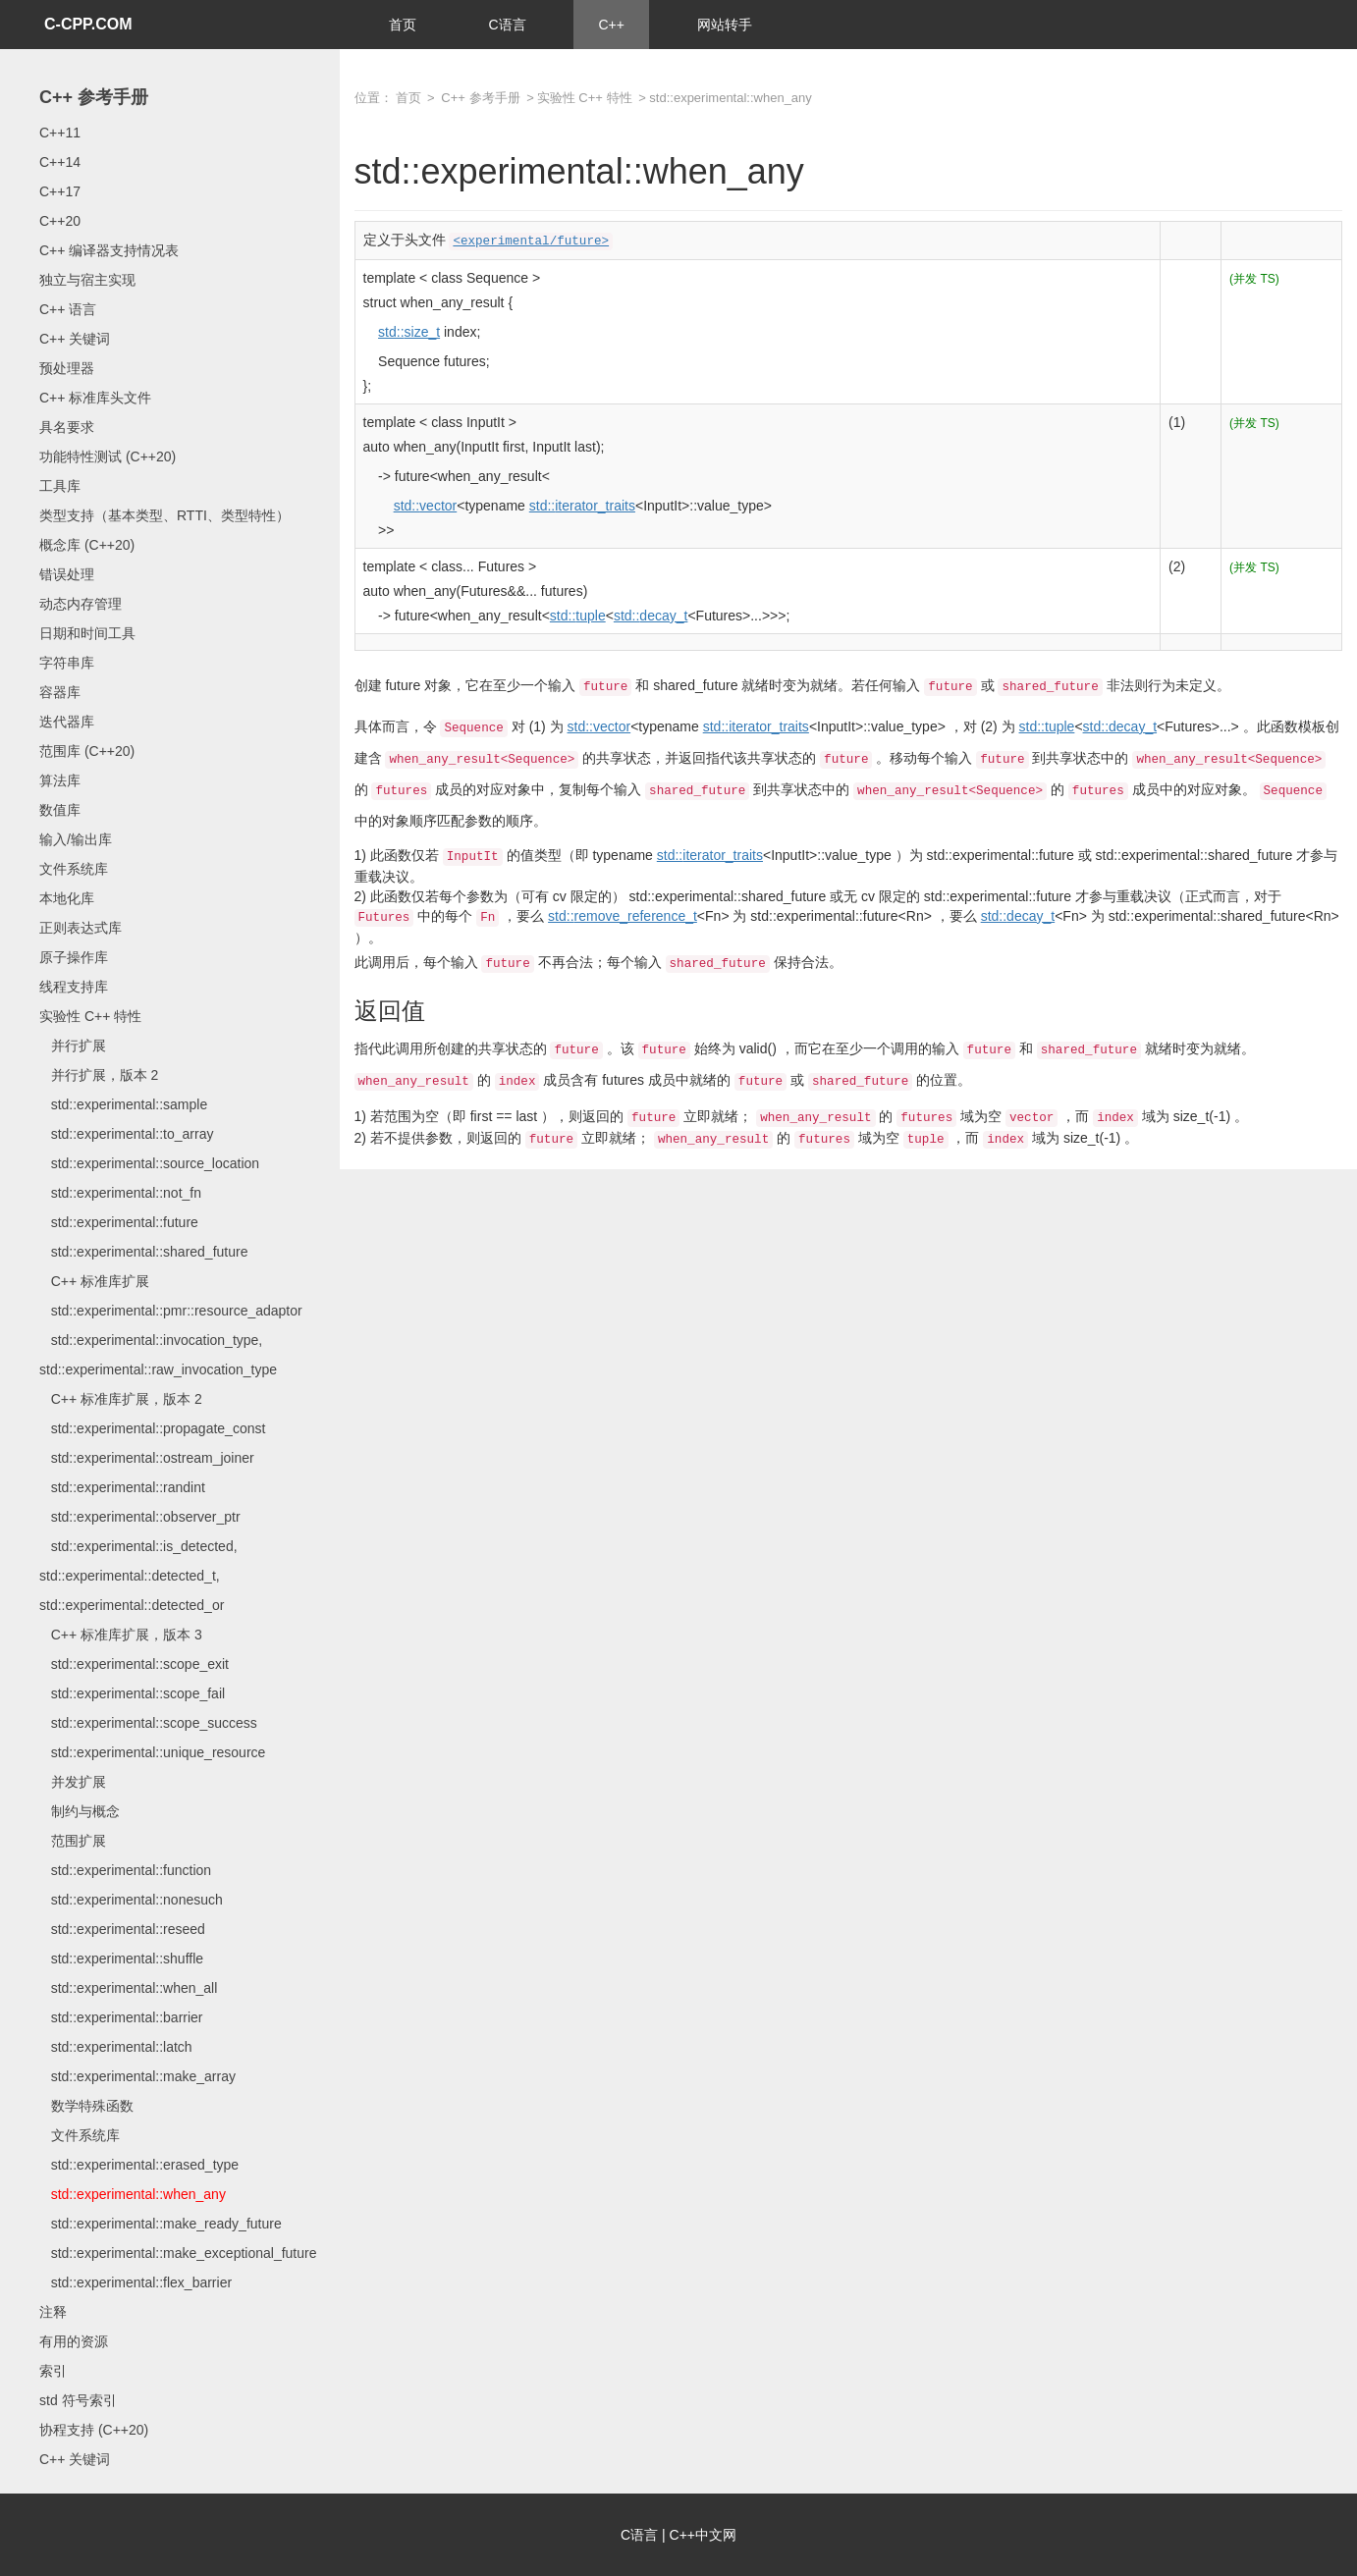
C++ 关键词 (74, 339)
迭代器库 (66, 721)
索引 (53, 2371)
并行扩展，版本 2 (98, 1075)
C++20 (60, 221)
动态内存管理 (80, 604)
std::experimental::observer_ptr (140, 1517)
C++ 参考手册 (93, 97)
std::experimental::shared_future (143, 1252)
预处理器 (66, 368)
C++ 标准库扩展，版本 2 (120, 1399)
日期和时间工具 (87, 633)
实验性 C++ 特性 (90, 1016)
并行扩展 (72, 1045)
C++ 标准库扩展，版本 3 (120, 1634)
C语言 (506, 24)
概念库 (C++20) (87, 545)
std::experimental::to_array (126, 1134)
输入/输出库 (75, 839)
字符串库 (66, 663)
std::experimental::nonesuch (131, 1899)
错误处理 (66, 574)
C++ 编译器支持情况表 (109, 250)
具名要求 (66, 427)
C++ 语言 (67, 309)
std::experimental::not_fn (120, 1193)
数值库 (60, 810)
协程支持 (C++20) (93, 2430)
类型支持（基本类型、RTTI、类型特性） (164, 515)
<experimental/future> (531, 241)
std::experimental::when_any (132, 2194)
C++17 (60, 191)
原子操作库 (73, 957)
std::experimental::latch (115, 2047)
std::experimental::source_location (149, 1163)
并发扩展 (72, 1782)
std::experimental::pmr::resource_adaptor (170, 1310)
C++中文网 (703, 2535)
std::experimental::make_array (137, 2076)
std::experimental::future (118, 1222)
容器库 (60, 692)
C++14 (60, 162)
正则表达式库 (80, 928)
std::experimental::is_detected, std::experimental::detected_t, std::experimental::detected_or (138, 1575)
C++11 (60, 132)
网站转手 (724, 24)
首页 (402, 24)
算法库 (60, 780)
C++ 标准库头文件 (95, 397)
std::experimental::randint (122, 1487)
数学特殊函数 (86, 2106)
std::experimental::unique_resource (152, 1752)
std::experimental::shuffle (121, 1958)
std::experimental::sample (123, 1104)
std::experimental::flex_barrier (135, 2282)
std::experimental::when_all (128, 1988)
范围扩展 (72, 1841)
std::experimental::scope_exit (134, 1664)
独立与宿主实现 (87, 280)
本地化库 (66, 898)
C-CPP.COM (88, 24)
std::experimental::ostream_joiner (146, 1458)
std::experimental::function (125, 1870)
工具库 (60, 486)
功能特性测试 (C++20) (107, 456)
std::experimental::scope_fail (132, 1693)
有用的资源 (73, 2341)
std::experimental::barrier (121, 2017)
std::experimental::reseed (122, 1929)
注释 (53, 2312)
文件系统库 (73, 869)
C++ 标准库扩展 (94, 1281)
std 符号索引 (78, 2400)
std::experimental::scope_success (148, 1723)
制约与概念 (79, 1811)
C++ (611, 24)
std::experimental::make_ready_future (160, 2223)
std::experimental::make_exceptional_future (178, 2253)
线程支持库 (73, 986)
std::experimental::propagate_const (152, 1428)
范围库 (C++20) (87, 751)
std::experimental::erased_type (139, 2165)
